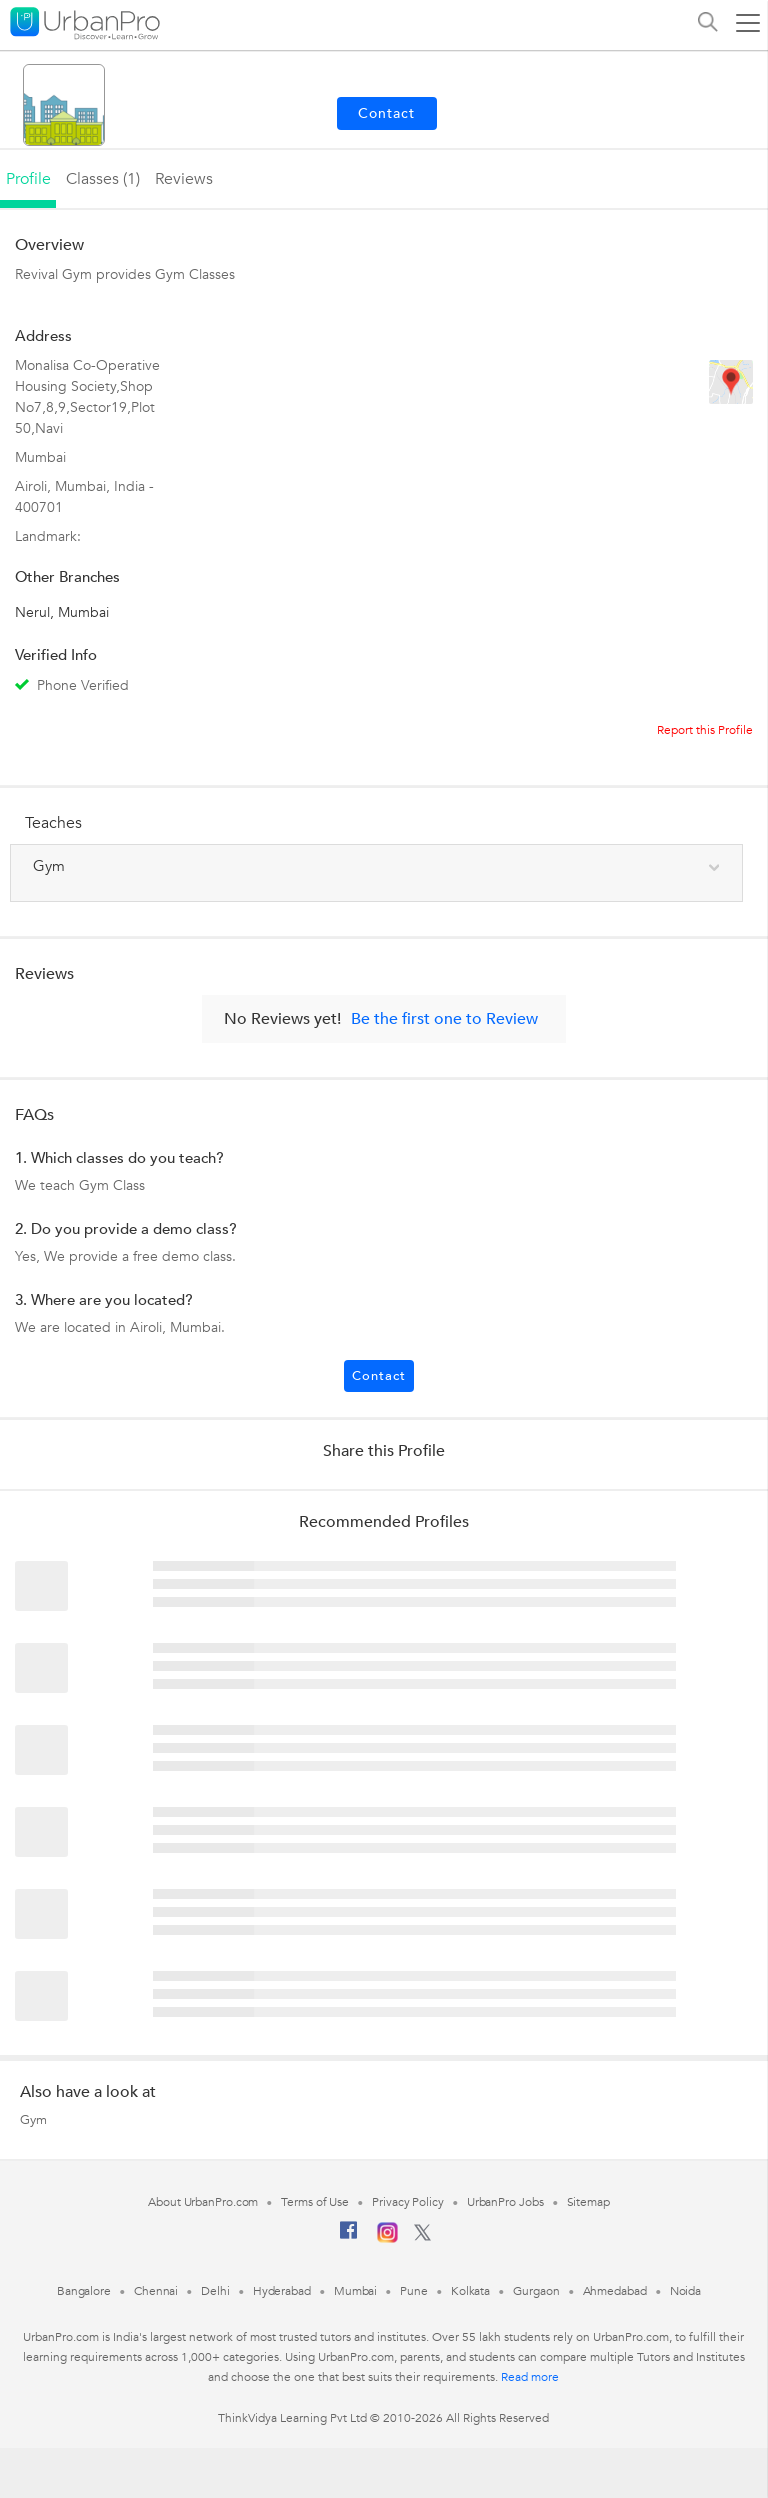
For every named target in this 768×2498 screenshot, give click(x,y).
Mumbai (355, 2291)
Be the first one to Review (444, 1019)
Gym (33, 2120)
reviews (184, 179)
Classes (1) (103, 179)
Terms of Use (315, 2202)
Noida (686, 2291)
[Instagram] (387, 2239)
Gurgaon (536, 2291)
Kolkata (470, 2291)
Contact (379, 1376)
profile (28, 179)
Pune (414, 2291)
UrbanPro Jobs (505, 2202)
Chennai (156, 2291)
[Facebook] (349, 2238)
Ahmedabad (615, 2291)
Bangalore (84, 2291)
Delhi (215, 2291)
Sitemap (588, 2202)
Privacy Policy (408, 2202)
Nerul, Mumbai (62, 612)
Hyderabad (282, 2291)
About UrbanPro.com (203, 2202)
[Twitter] (422, 2237)
